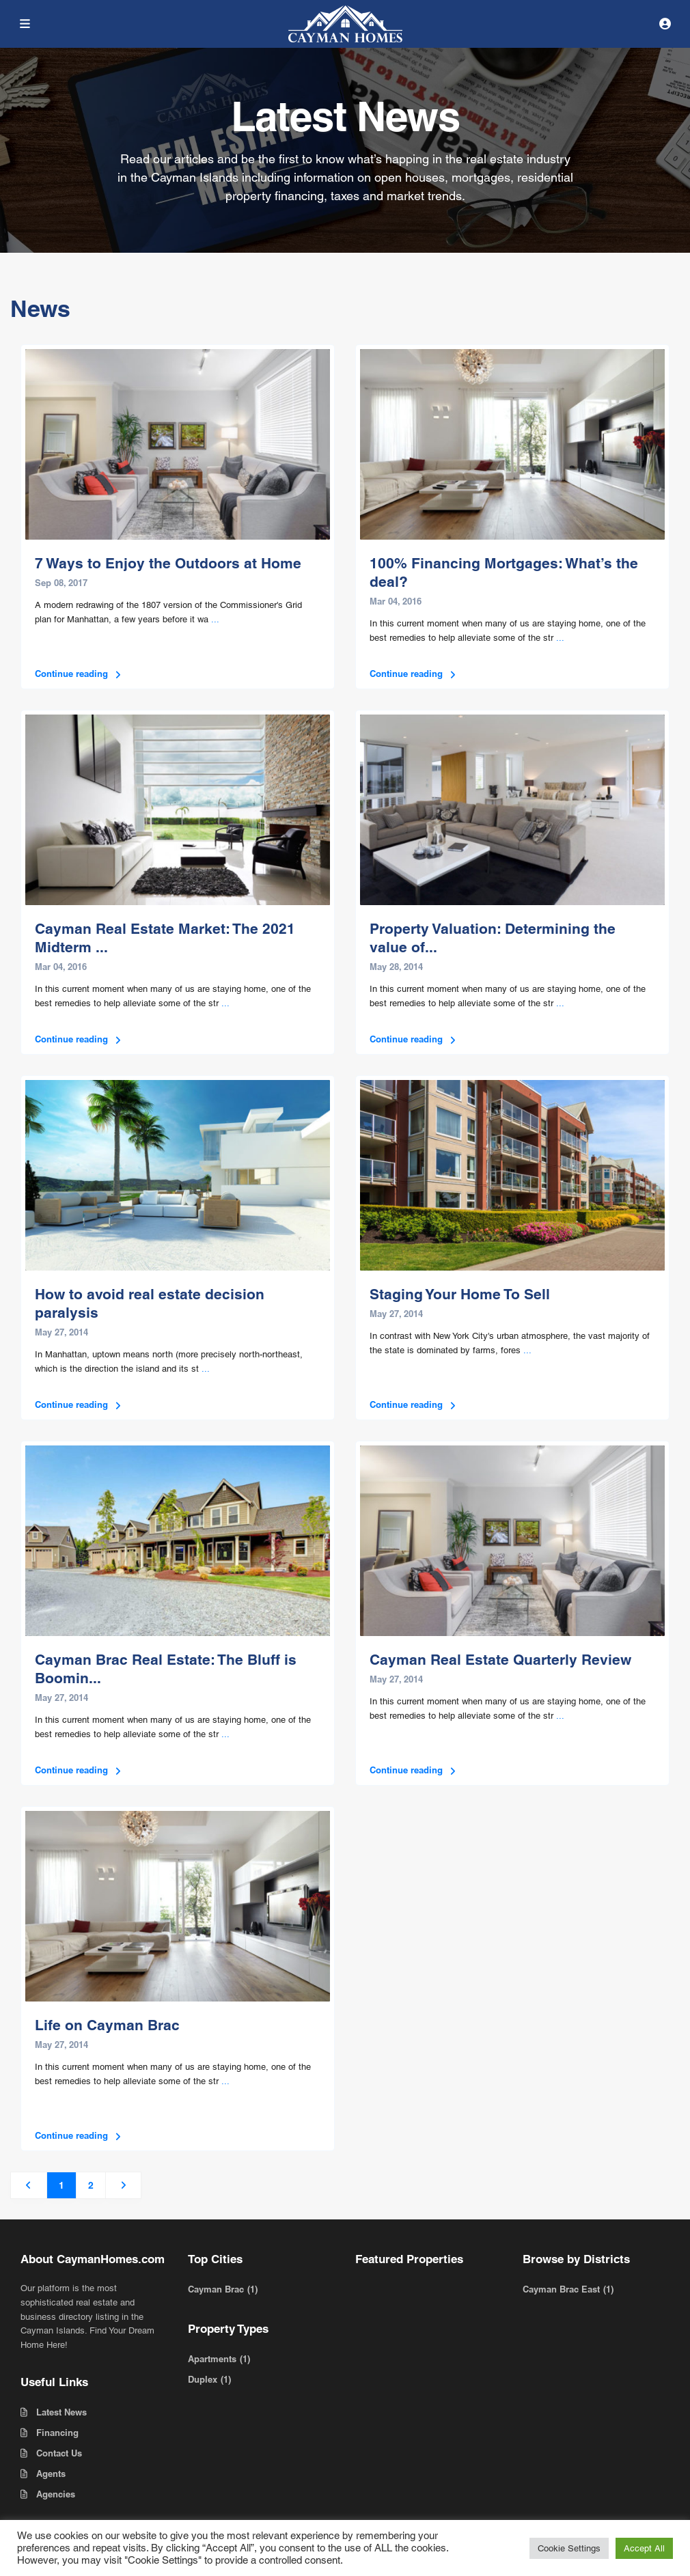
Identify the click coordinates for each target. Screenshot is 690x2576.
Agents (51, 2473)
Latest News (61, 2412)
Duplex (202, 2379)
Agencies (55, 2494)
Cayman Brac (216, 2289)
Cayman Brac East (561, 2289)
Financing (57, 2432)
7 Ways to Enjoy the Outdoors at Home (168, 563)
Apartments (212, 2358)
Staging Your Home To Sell (460, 1294)
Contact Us (59, 2453)
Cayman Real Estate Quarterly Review (500, 1659)
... (215, 619)
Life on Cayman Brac (107, 2025)
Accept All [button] (644, 2548)
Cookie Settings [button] (569, 2548)
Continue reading (79, 673)
